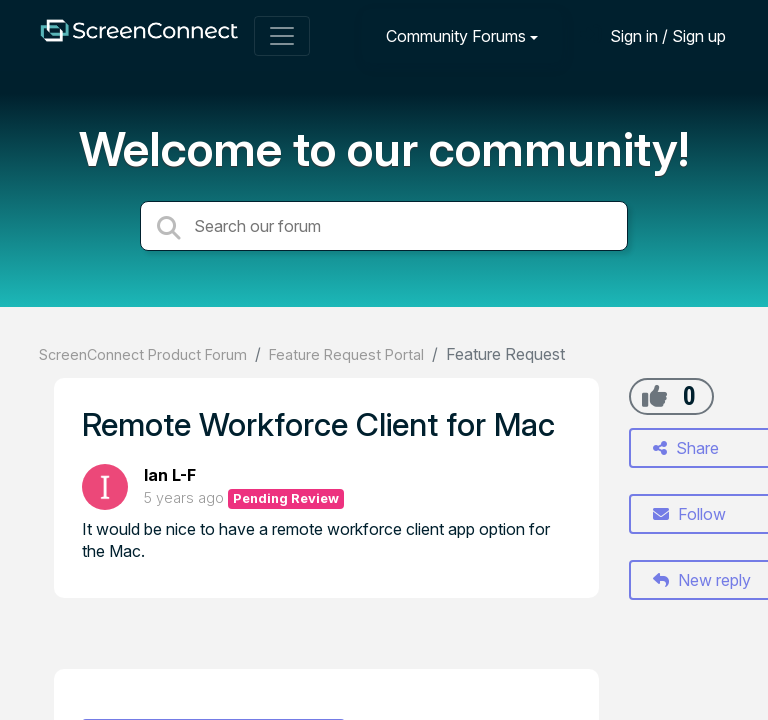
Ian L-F (170, 475)
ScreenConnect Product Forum (143, 354)
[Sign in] (653, 35)
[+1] (654, 396)
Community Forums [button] (456, 36)
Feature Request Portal (346, 354)
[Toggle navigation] (282, 36)
